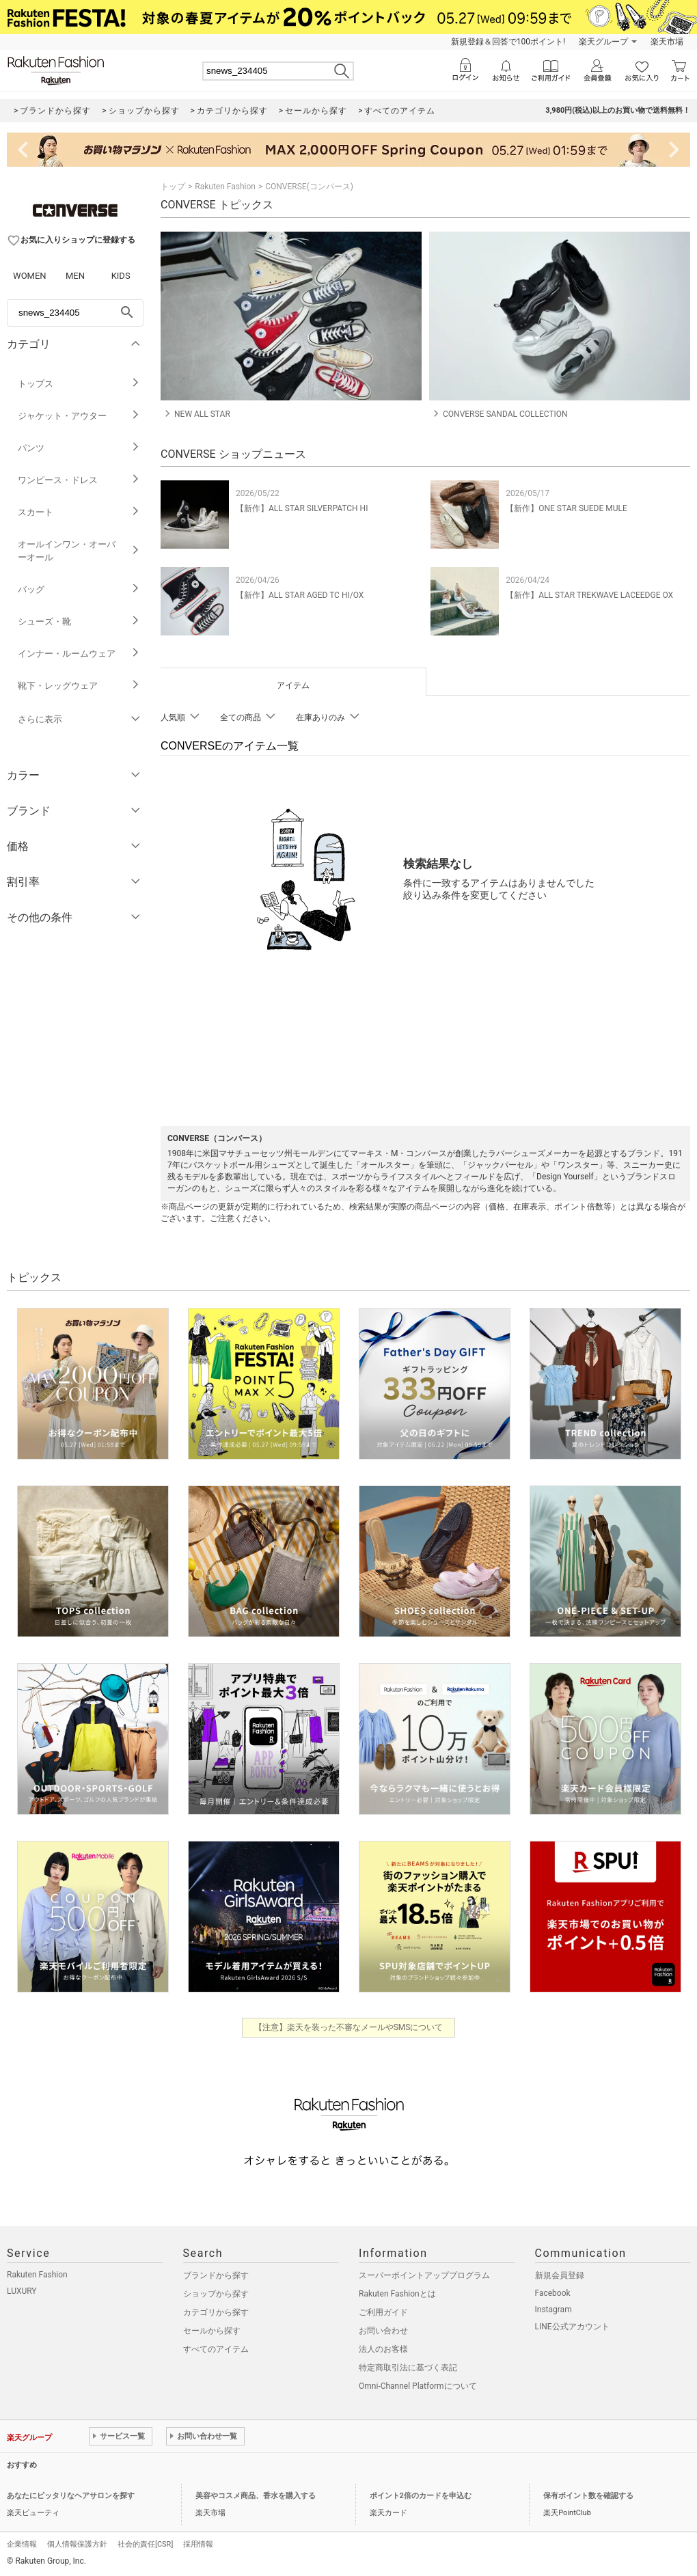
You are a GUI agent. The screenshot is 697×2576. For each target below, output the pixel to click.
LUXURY (22, 2291)
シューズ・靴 (79, 621)
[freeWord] (75, 313)
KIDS (121, 276)
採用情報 (198, 2544)
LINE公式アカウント (572, 2326)
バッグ (79, 589)
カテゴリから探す (216, 2312)
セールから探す (212, 2330)
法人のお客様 (383, 2349)
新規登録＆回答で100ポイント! (508, 41)
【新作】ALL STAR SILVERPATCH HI (302, 508)
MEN (75, 276)
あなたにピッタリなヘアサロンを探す (71, 2495)
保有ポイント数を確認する (588, 2495)
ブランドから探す (216, 2275)
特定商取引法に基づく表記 (408, 2367)
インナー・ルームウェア (79, 653)
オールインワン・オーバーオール (79, 550)
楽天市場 (667, 41)
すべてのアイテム (216, 2349)
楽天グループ (603, 41)
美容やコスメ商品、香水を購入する (255, 2495)
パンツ (79, 447)
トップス (79, 383)
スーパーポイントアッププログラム (424, 2275)
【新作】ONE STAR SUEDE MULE (566, 508)
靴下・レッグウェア (79, 685)
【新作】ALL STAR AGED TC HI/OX (300, 595)
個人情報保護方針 (77, 2544)
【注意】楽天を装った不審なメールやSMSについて (348, 2027)
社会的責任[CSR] (145, 2544)
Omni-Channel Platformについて (418, 2386)
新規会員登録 (559, 2275)
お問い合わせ (383, 2330)
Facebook (553, 2293)
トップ (173, 186)
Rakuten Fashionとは (397, 2294)
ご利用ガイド (383, 2312)
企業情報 (22, 2544)
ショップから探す (216, 2294)
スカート (79, 512)
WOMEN (29, 276)
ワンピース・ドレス (79, 480)
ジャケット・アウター (79, 415)
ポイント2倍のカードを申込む (421, 2495)
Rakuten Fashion (225, 186)
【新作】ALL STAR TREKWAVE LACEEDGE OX (589, 595)
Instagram (553, 2309)
